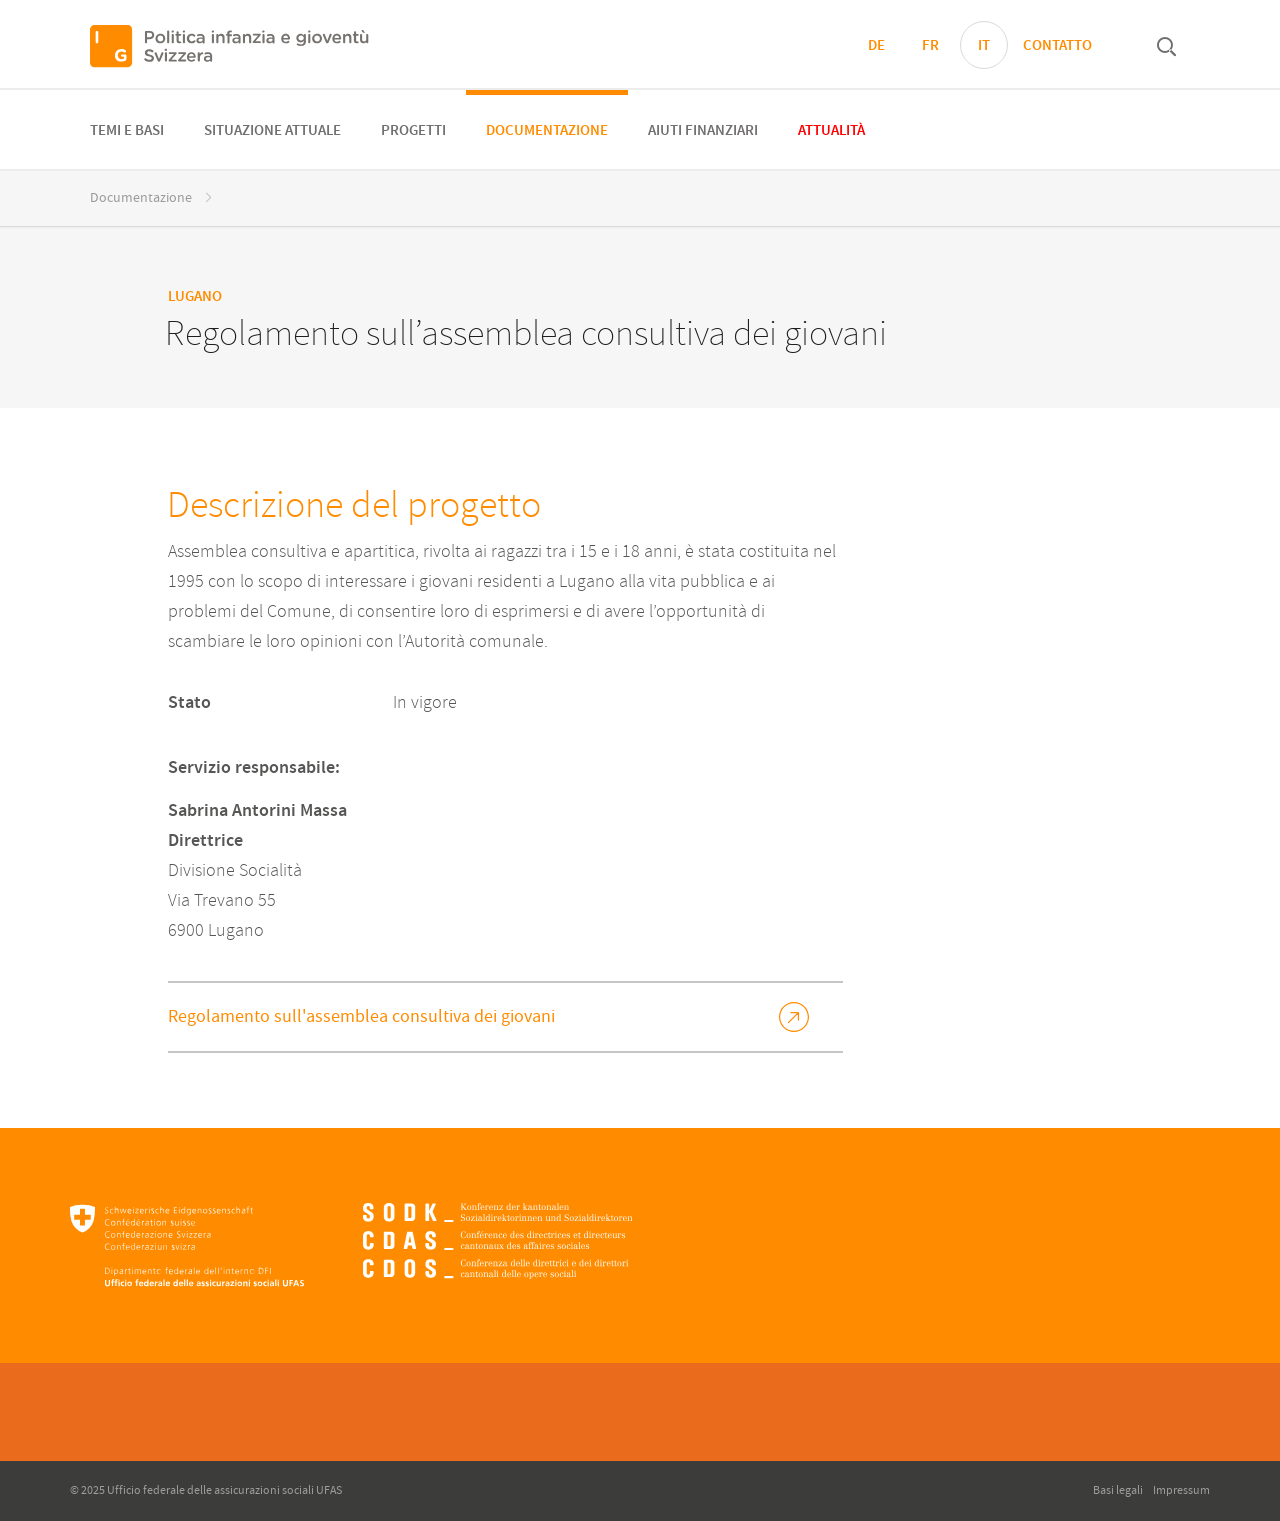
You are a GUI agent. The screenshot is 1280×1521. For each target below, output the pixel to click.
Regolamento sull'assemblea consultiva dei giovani (361, 1016)
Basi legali (1118, 1490)
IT (984, 46)
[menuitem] (127, 129)
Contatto (1057, 46)
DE (876, 46)
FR (930, 46)
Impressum (1181, 1490)
